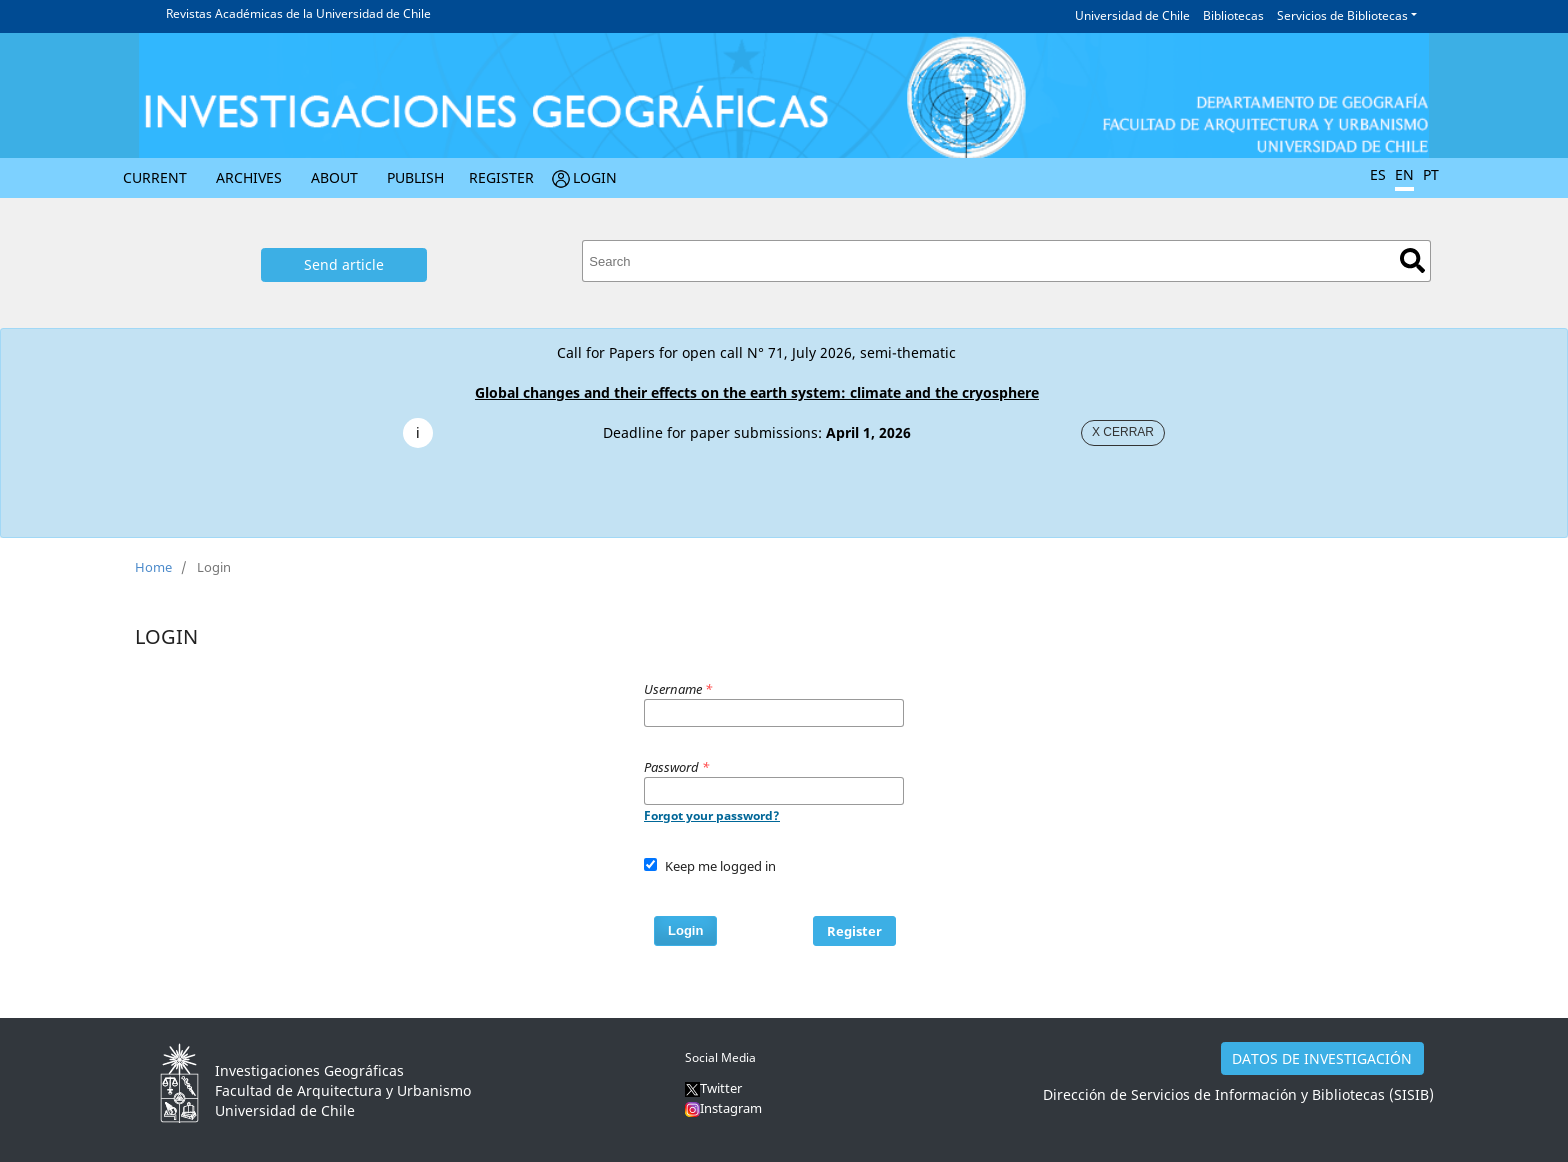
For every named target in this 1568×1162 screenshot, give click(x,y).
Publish (415, 177)
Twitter (713, 1088)
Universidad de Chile (1132, 15)
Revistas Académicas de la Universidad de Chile (298, 13)
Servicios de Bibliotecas (1342, 15)
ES (1378, 174)
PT (1431, 174)
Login (595, 177)
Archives (249, 177)
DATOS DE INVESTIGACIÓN (1322, 1058)
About (334, 177)
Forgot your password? (712, 815)
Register (501, 177)
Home (153, 567)
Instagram (731, 1108)
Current (155, 177)
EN (1404, 174)
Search (1412, 260)
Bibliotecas (1233, 15)
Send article (344, 264)
